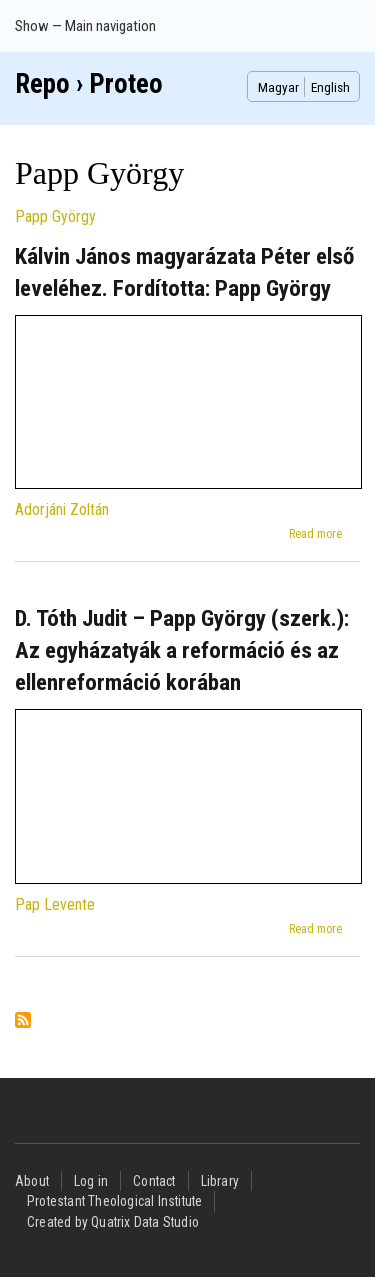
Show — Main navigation (85, 26)
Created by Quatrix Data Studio (113, 1222)
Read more (315, 534)
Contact (154, 1181)
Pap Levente (55, 904)
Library (220, 1181)
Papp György (55, 216)
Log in (91, 1181)
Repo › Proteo (89, 84)
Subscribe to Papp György (23, 1021)
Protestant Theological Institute (114, 1201)
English (330, 87)
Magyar (278, 87)
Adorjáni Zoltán (62, 509)
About (32, 1181)
